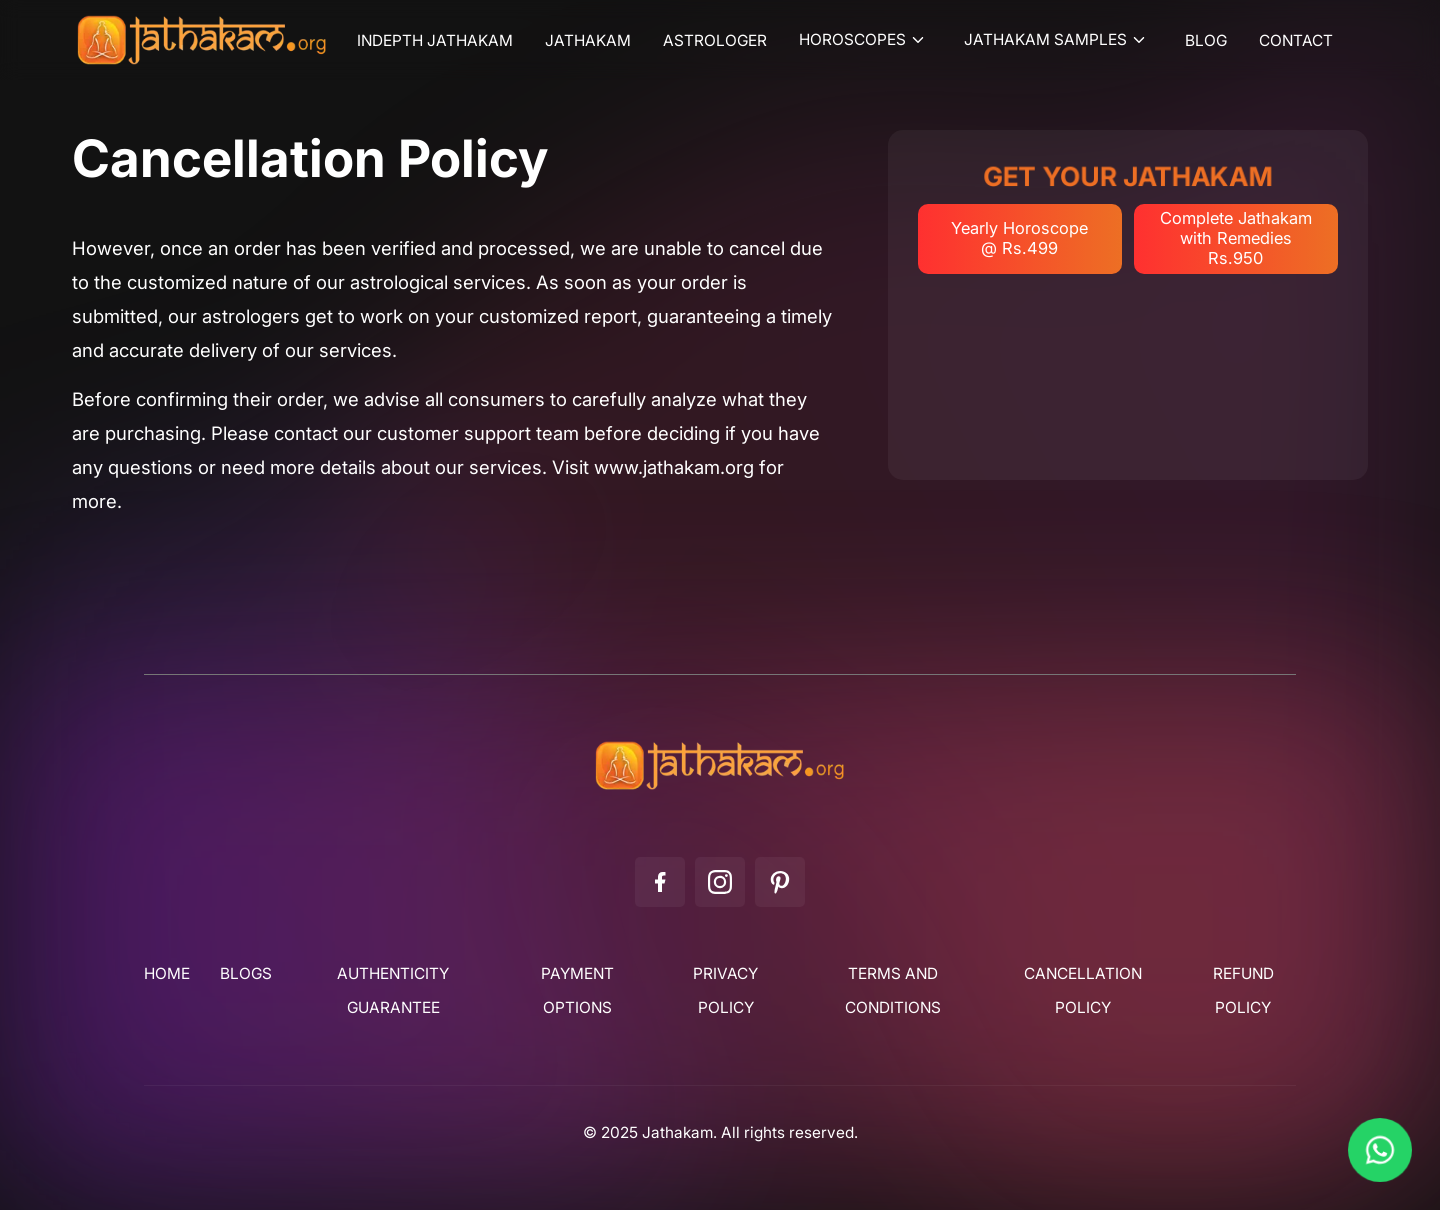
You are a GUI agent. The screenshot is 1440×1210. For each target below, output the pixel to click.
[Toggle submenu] (921, 40)
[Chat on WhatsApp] (1380, 1150)
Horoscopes (852, 40)
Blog (1206, 41)
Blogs (246, 974)
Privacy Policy (725, 991)
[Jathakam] (720, 789)
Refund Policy (1243, 991)
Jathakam (588, 41)
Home (167, 974)
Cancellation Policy (1083, 991)
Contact (1296, 41)
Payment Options (577, 991)
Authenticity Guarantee (393, 991)
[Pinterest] (780, 882)
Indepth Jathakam (435, 41)
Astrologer (715, 41)
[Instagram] (720, 882)
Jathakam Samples (1045, 40)
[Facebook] (660, 882)
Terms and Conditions (893, 991)
